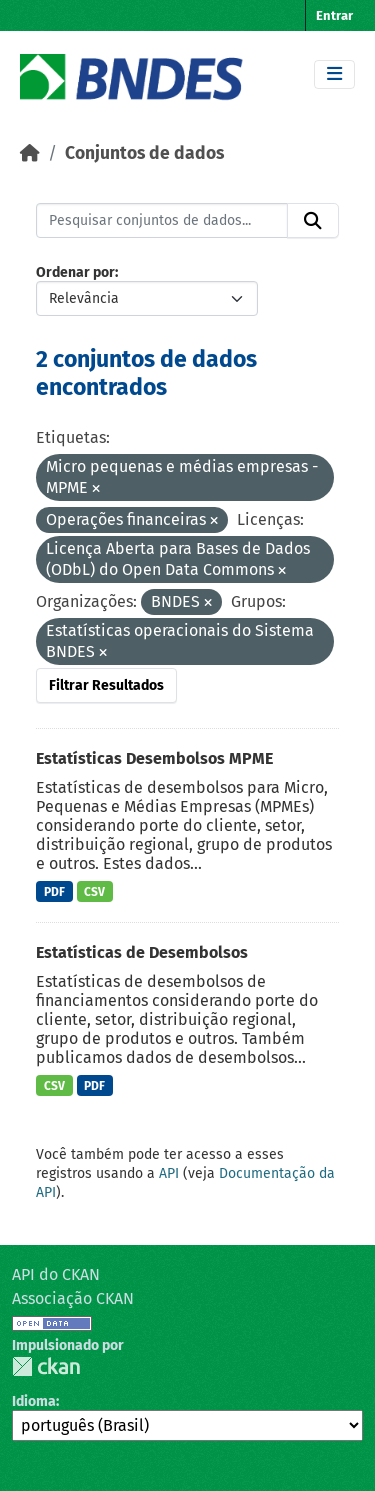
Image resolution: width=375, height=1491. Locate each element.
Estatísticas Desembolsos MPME (154, 758)
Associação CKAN (73, 1298)
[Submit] (313, 221)
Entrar (334, 15)
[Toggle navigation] (334, 74)
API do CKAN (56, 1274)
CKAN (46, 1366)
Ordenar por (75, 272)
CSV (94, 892)
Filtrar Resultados (106, 685)
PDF (54, 892)
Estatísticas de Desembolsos (142, 952)
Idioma (34, 1401)
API (169, 1173)
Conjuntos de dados (144, 153)
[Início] (30, 153)
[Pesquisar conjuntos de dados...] (162, 221)
